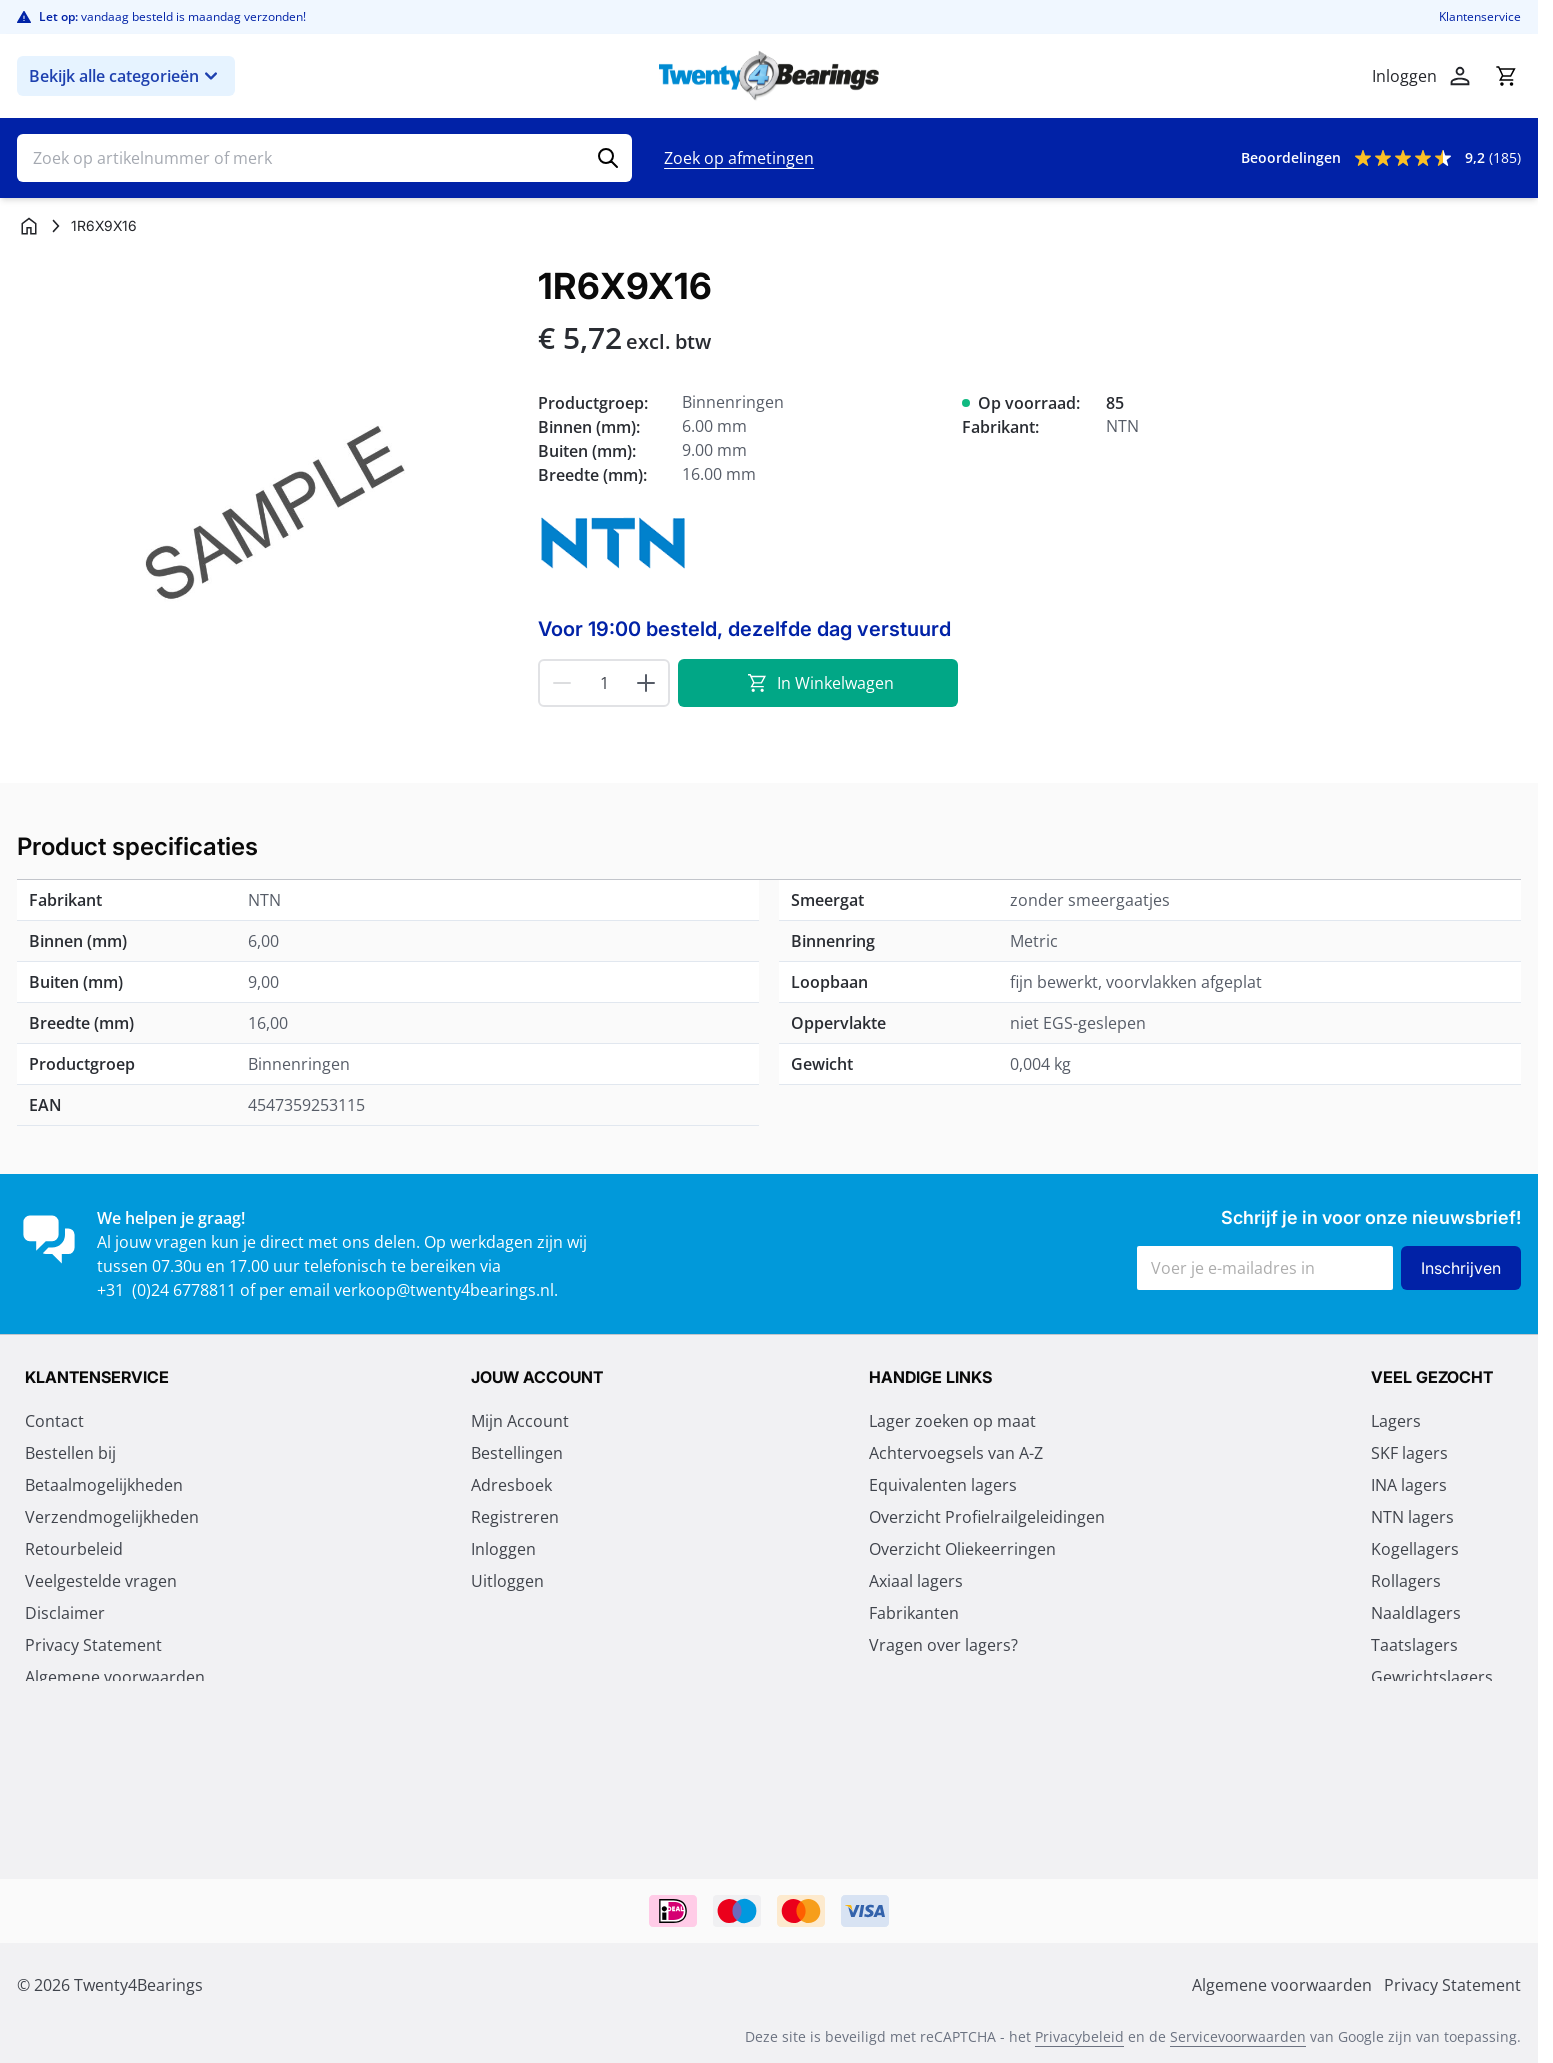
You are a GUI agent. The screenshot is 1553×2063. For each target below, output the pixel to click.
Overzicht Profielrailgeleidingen (987, 1517)
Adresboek (511, 1485)
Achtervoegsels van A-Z (956, 1453)
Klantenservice (1480, 17)
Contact (54, 1421)
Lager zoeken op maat (952, 1421)
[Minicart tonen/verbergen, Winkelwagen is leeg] (1506, 76)
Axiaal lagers (916, 1581)
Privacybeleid (1079, 2036)
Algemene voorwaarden (115, 1677)
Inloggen (503, 1549)
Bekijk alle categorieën (126, 76)
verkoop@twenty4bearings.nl (444, 1290)
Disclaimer (65, 1613)
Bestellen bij (70, 1453)
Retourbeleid (74, 1549)
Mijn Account (520, 1421)
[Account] (1460, 76)
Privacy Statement (93, 1645)
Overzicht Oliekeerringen (962, 1549)
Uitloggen (507, 1581)
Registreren (515, 1517)
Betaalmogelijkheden (104, 1485)
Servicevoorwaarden (1238, 2036)
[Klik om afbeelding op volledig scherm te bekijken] (267, 516)
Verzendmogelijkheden (112, 1517)
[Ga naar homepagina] (29, 226)
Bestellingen (517, 1453)
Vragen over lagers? (943, 1645)
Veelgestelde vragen (101, 1581)
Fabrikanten (914, 1613)
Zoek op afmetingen (739, 158)
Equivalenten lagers (943, 1485)
